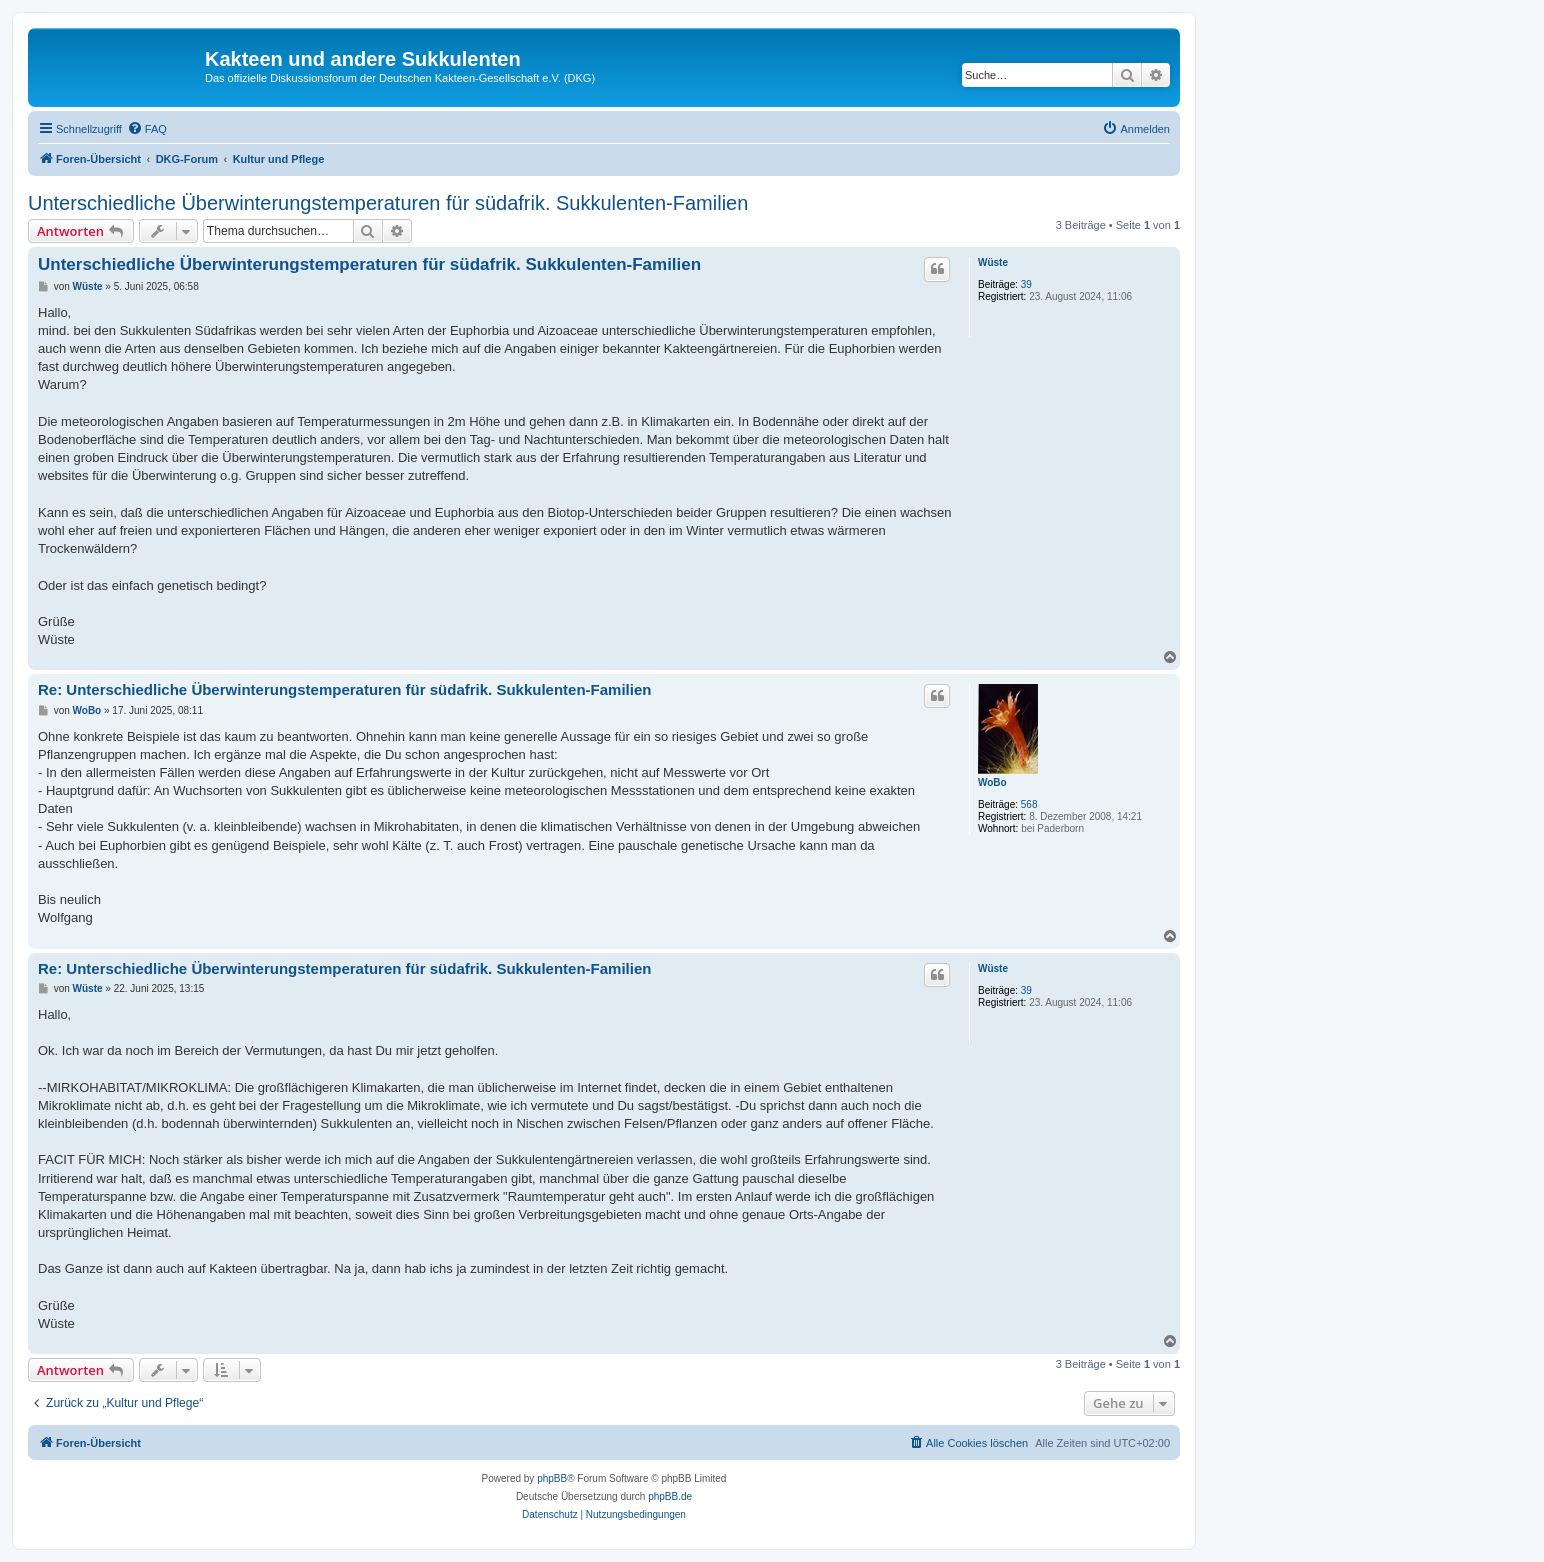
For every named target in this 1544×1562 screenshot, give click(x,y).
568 (1029, 804)
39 (1026, 284)
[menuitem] (147, 129)
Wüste (993, 262)
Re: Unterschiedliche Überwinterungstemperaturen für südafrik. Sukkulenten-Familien (344, 689)
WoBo (992, 782)
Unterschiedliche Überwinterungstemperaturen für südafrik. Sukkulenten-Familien (388, 203)
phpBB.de (670, 1496)
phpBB (552, 1478)
